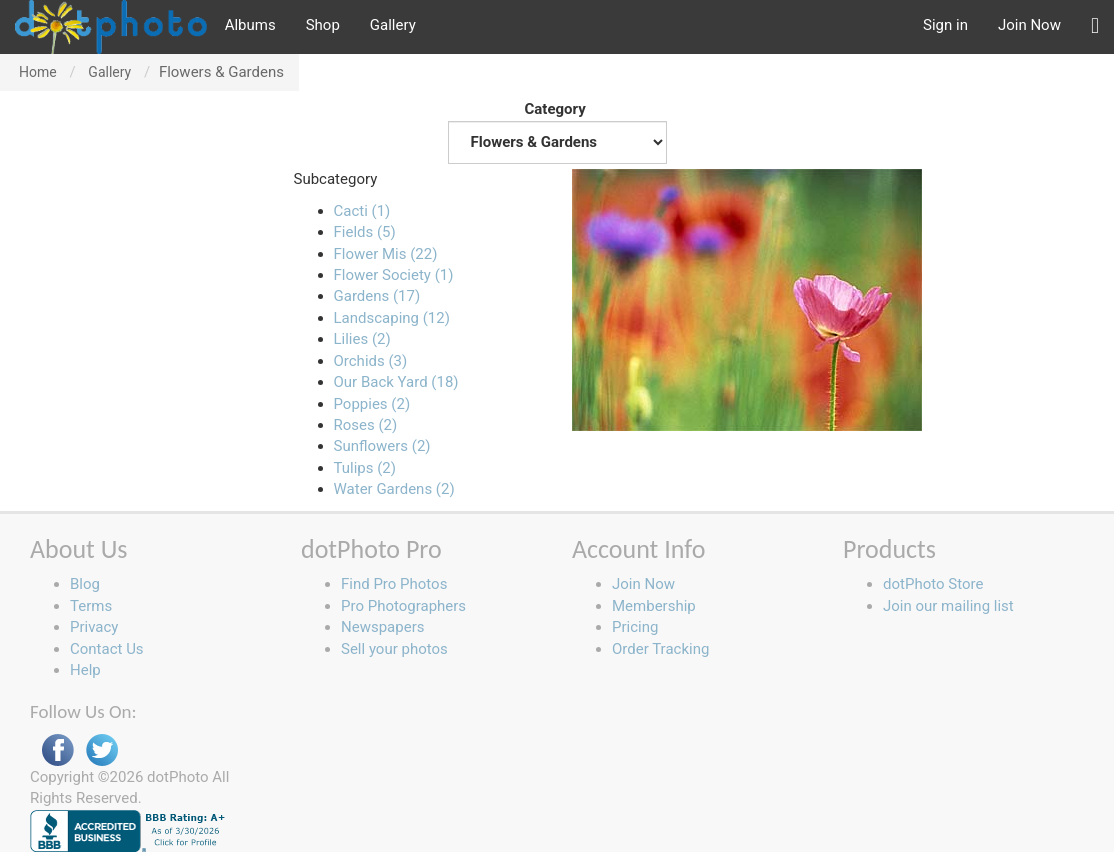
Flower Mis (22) (386, 254)
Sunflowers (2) (382, 446)
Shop (323, 25)
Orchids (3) (371, 361)
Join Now (1029, 25)
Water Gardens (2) (394, 489)
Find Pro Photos (394, 584)
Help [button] (85, 670)
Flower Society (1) (394, 275)
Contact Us (107, 649)
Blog (85, 584)
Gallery (393, 25)
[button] (1095, 26)
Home (38, 72)
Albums (250, 25)
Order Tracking (660, 649)
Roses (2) (366, 425)
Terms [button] (91, 606)
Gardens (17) (377, 296)
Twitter (102, 750)
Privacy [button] (94, 627)
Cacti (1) (362, 211)
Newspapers (382, 627)
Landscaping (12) (392, 318)
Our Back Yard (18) (396, 382)
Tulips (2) (365, 468)
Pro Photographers (403, 606)
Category (557, 131)
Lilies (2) (362, 339)
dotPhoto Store (933, 584)
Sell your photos (394, 649)
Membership (654, 606)
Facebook (58, 750)
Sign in (945, 25)
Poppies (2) (372, 404)
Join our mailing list (948, 606)
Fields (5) (365, 232)
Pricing (635, 627)
